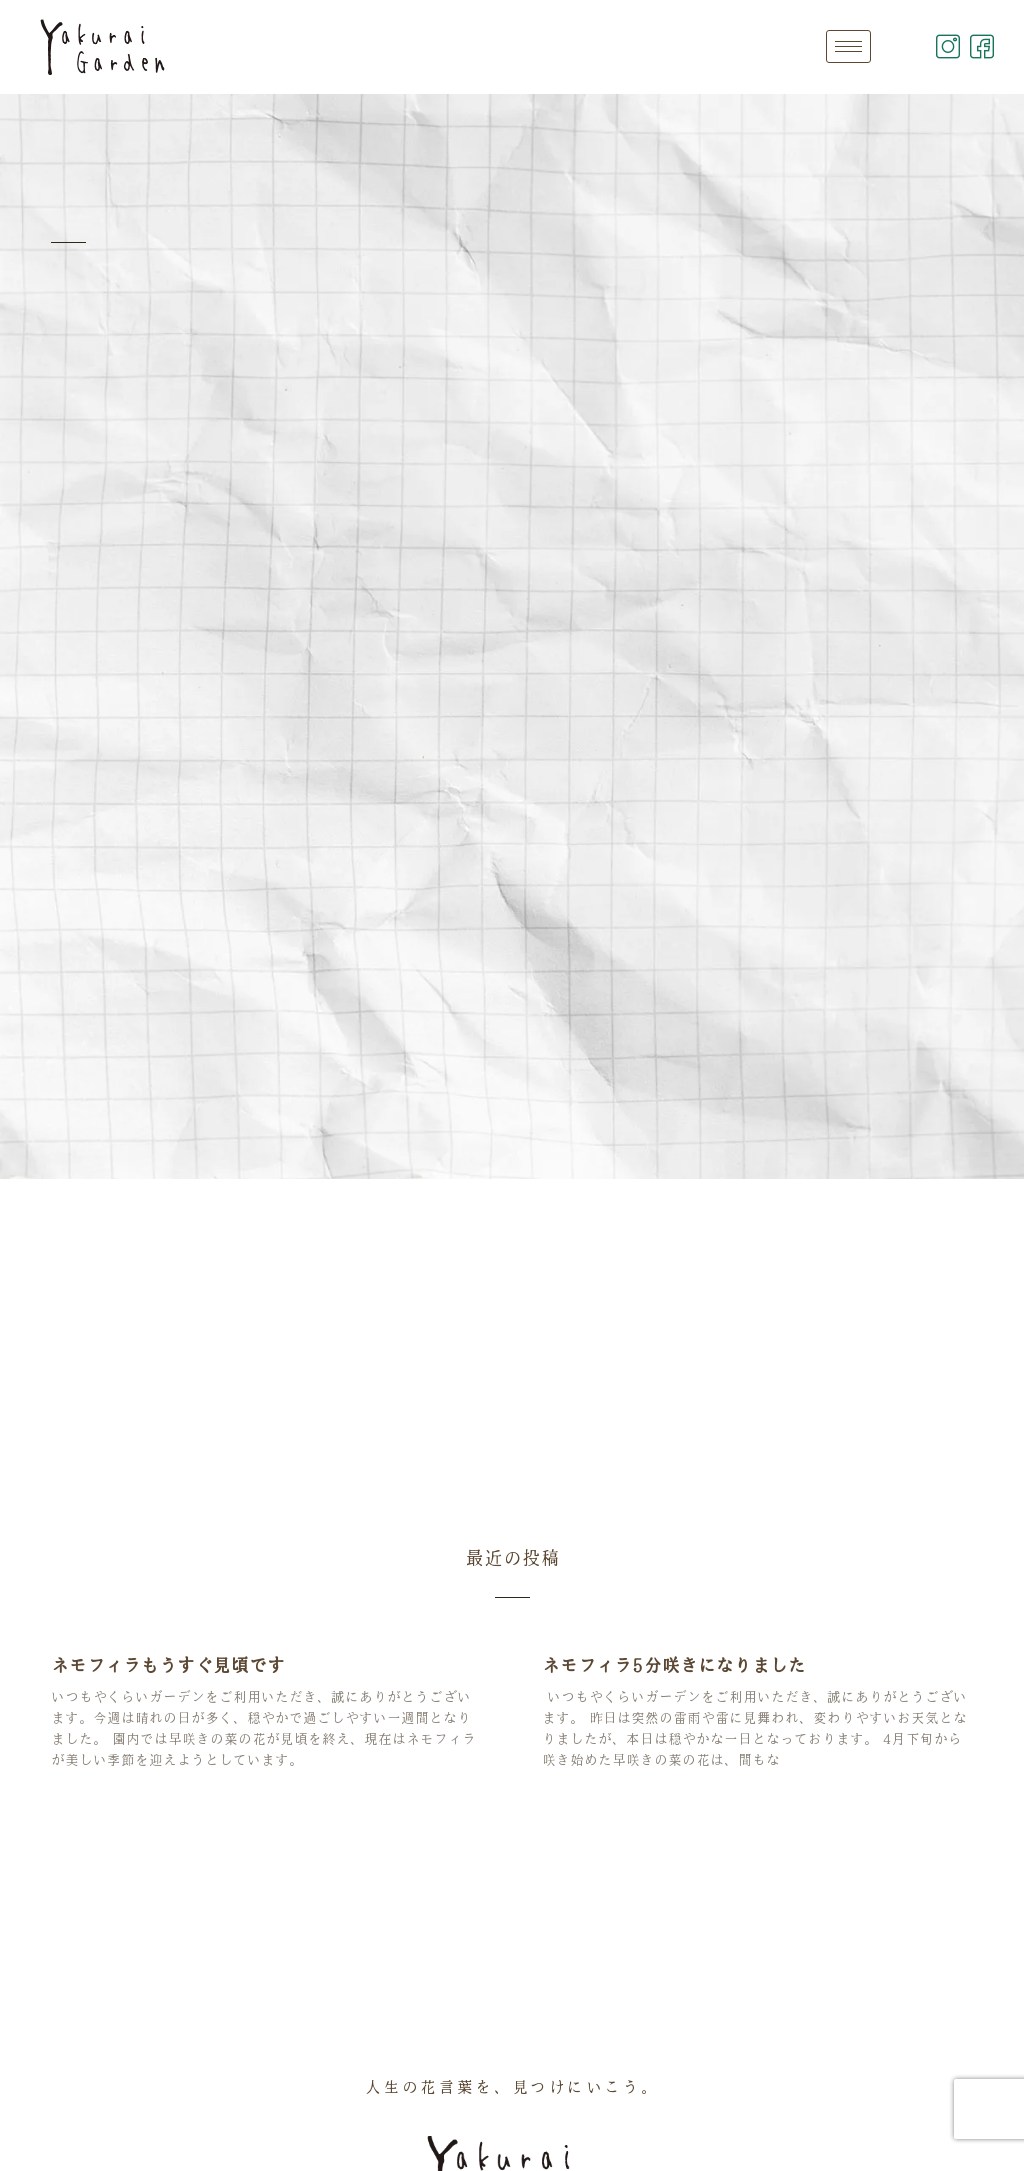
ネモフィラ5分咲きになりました (674, 1665)
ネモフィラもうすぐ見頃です (168, 1665)
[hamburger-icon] (848, 46)
